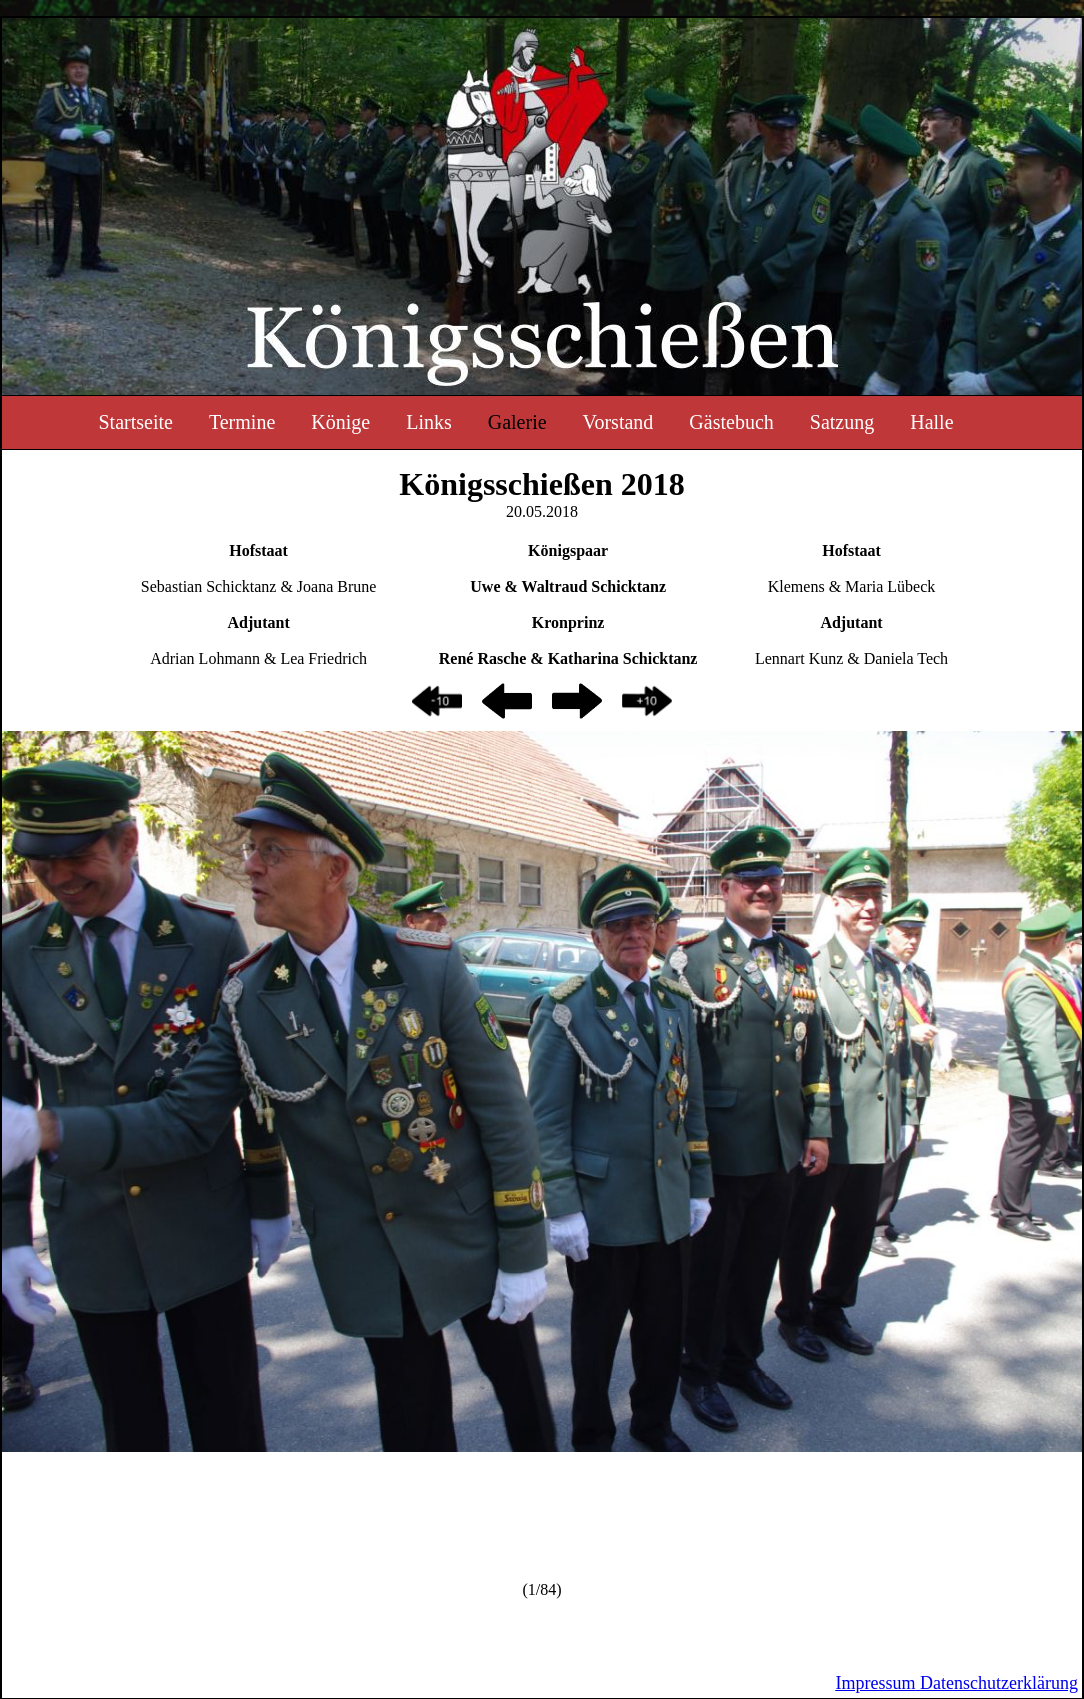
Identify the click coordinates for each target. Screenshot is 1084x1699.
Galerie (517, 422)
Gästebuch (731, 422)
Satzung (842, 422)
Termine (242, 422)
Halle (931, 422)
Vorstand (618, 422)
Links (429, 422)
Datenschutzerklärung (997, 1683)
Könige (340, 422)
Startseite (135, 422)
